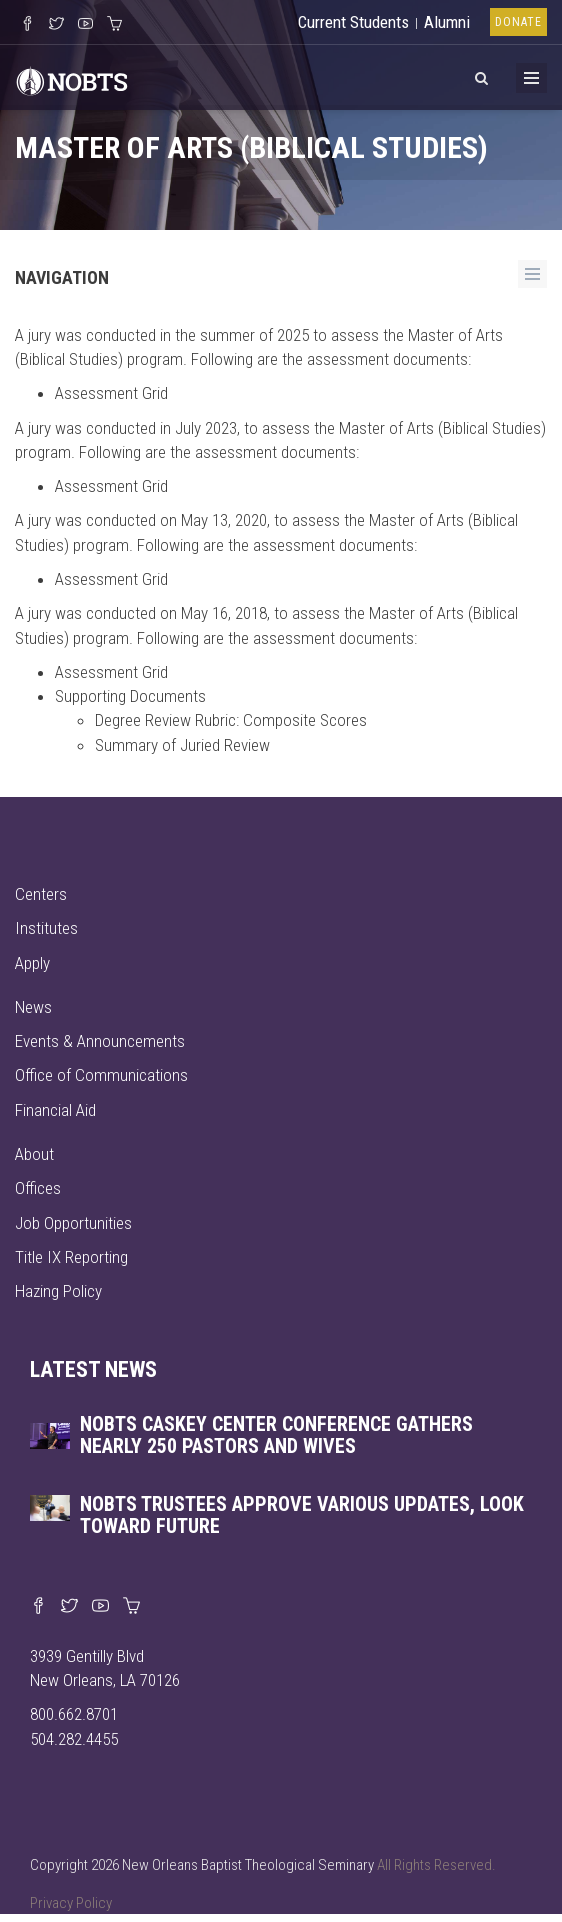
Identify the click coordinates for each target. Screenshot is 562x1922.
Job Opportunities (73, 1223)
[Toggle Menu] (531, 78)
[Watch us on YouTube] (85, 25)
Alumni (447, 22)
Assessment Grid (111, 393)
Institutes (46, 928)
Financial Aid (55, 1110)
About (34, 1154)
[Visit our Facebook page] (38, 1607)
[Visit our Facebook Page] (27, 25)
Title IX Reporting (71, 1257)
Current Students (353, 22)
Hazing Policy (58, 1291)
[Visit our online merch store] (114, 25)
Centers (41, 894)
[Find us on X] (69, 1607)
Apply (32, 963)
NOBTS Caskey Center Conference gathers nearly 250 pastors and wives (276, 1435)
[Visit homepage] (72, 79)
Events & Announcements (100, 1041)
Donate (518, 22)
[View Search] (481, 75)
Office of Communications (101, 1075)
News (33, 1007)
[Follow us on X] (56, 25)
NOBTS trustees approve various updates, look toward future (302, 1515)
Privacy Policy (71, 1903)
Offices (38, 1188)
